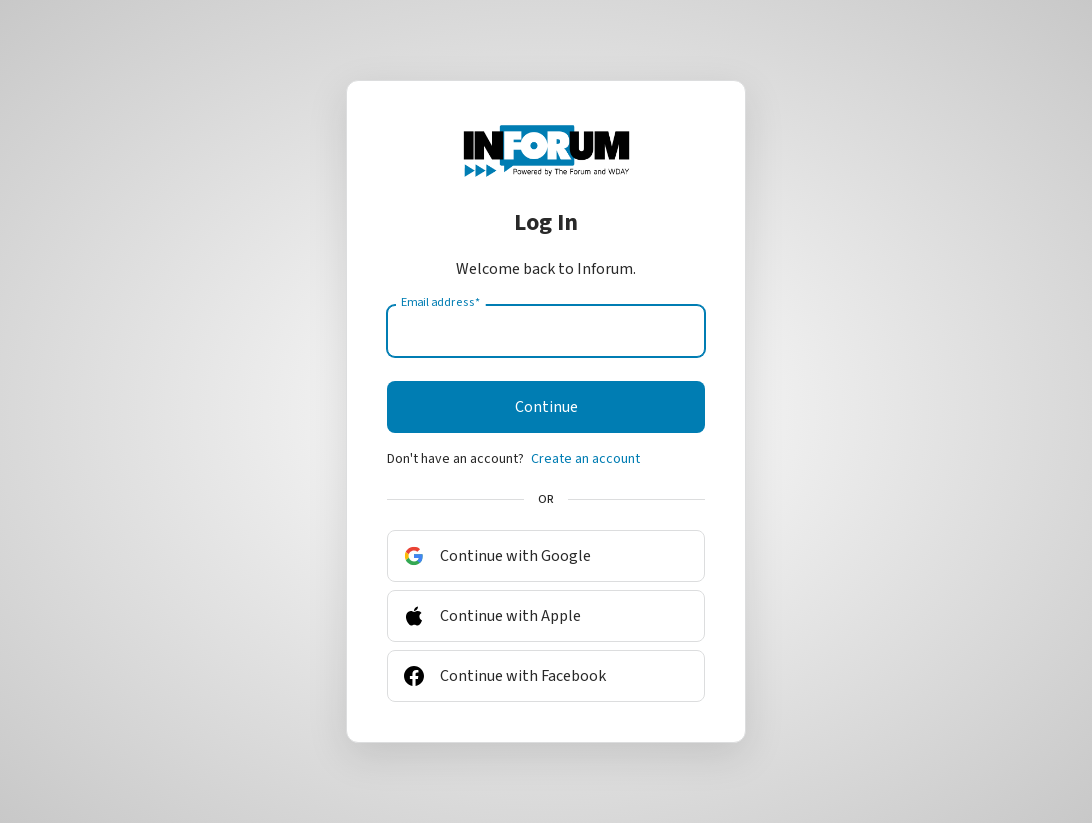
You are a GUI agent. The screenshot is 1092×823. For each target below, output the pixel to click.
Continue (546, 407)
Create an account (585, 459)
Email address (440, 303)
